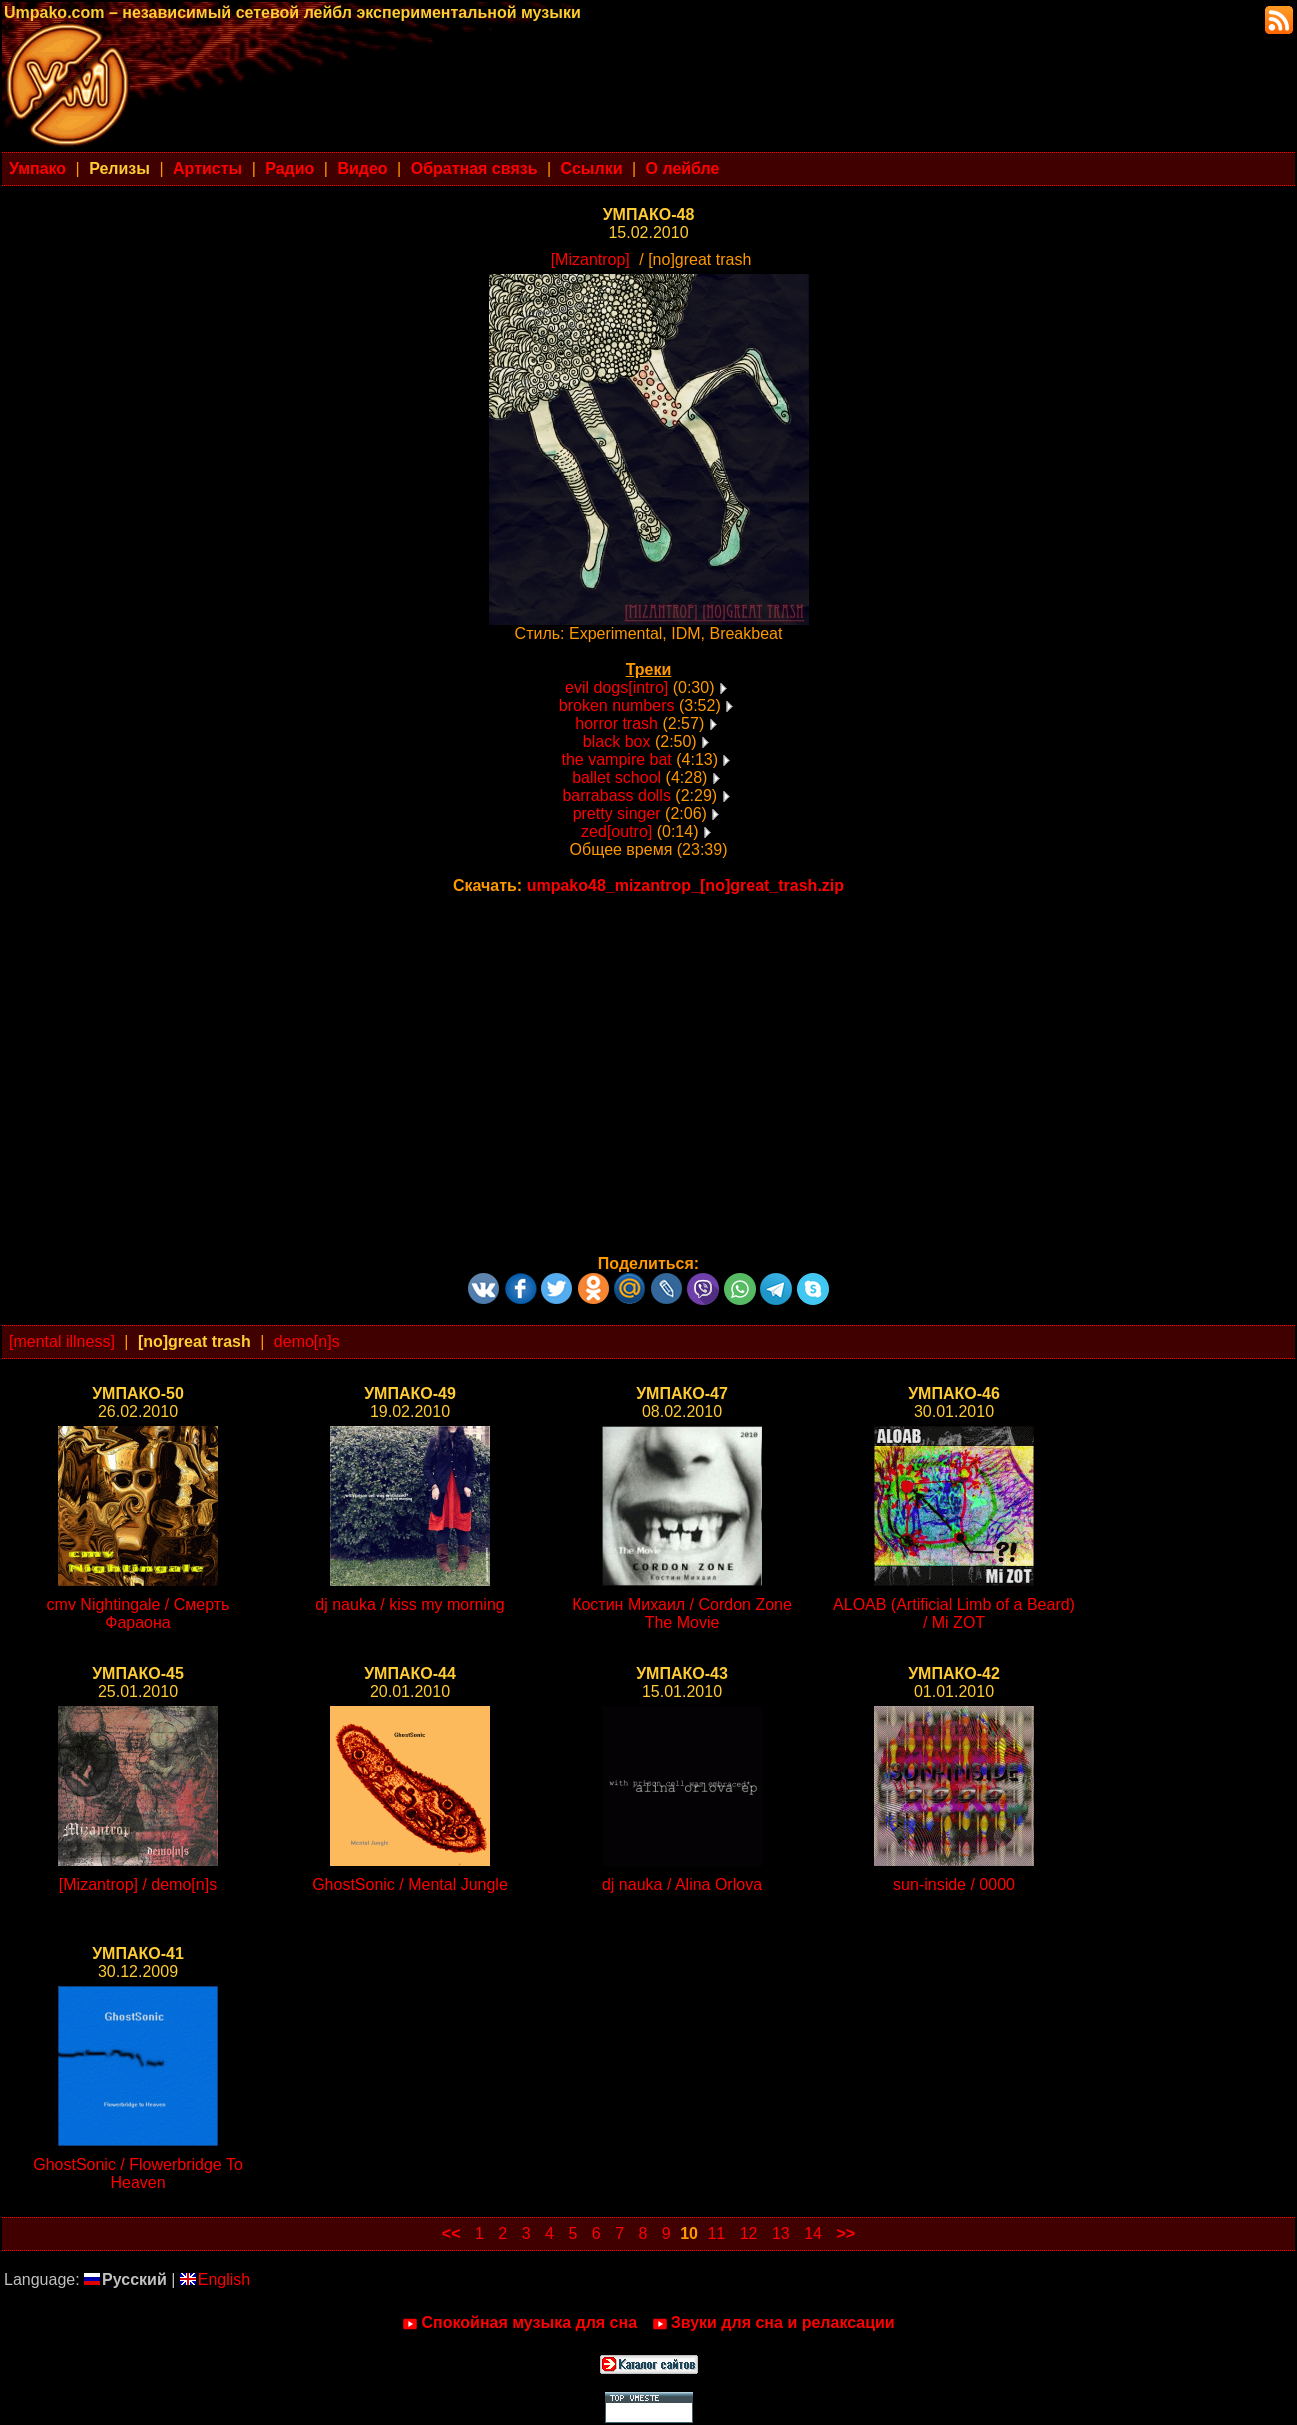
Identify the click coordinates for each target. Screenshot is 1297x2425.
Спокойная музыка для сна (519, 2323)
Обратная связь (474, 168)
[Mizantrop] (590, 259)
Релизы (119, 168)
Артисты (207, 168)
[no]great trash (194, 1341)
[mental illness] (62, 1341)
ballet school (616, 777)
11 (716, 2233)
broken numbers (617, 705)
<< (451, 2233)
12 (749, 2233)
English (215, 2279)
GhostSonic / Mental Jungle (410, 1884)
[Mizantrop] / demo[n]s (138, 1884)
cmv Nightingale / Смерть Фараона (138, 1613)
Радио (289, 168)
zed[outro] (616, 831)
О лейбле (683, 168)
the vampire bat (617, 759)
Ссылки (592, 168)
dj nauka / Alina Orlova (682, 1884)
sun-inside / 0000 (954, 1884)
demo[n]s (307, 1341)
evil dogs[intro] (616, 687)
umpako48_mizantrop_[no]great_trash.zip (685, 885)
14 (813, 2233)
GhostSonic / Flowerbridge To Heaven (138, 2173)
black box (617, 741)
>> (845, 2233)
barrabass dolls (616, 795)
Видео (362, 168)
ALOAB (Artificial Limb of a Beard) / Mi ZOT (954, 1613)
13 (781, 2233)
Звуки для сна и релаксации (773, 2323)
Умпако (37, 168)
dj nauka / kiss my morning (409, 1604)
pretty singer (617, 813)
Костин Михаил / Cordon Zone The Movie (682, 1613)
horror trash (616, 723)
